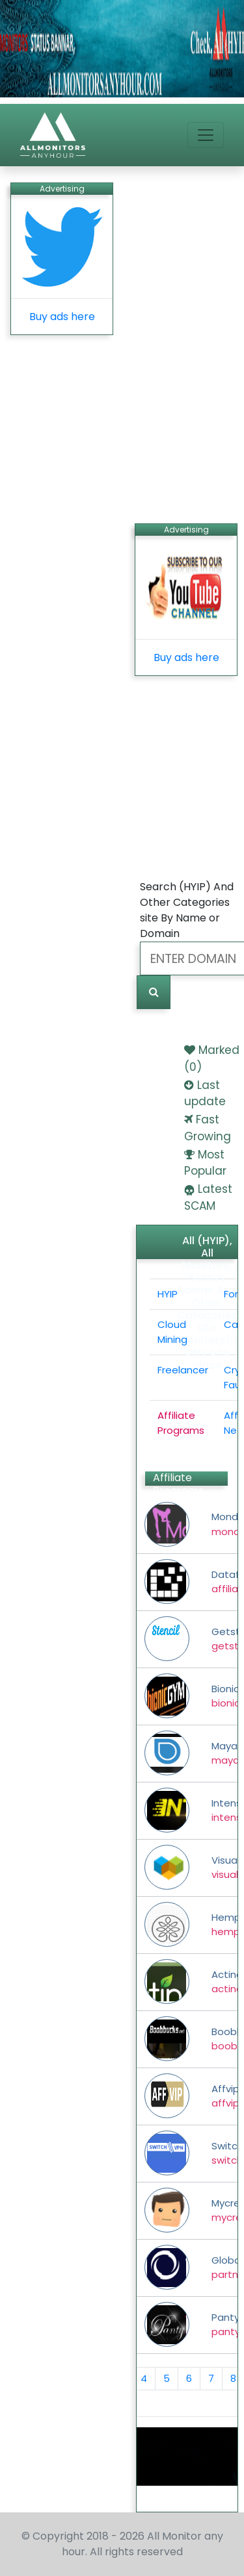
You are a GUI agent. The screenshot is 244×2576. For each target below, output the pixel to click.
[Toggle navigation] (205, 135)
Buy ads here (62, 316)
